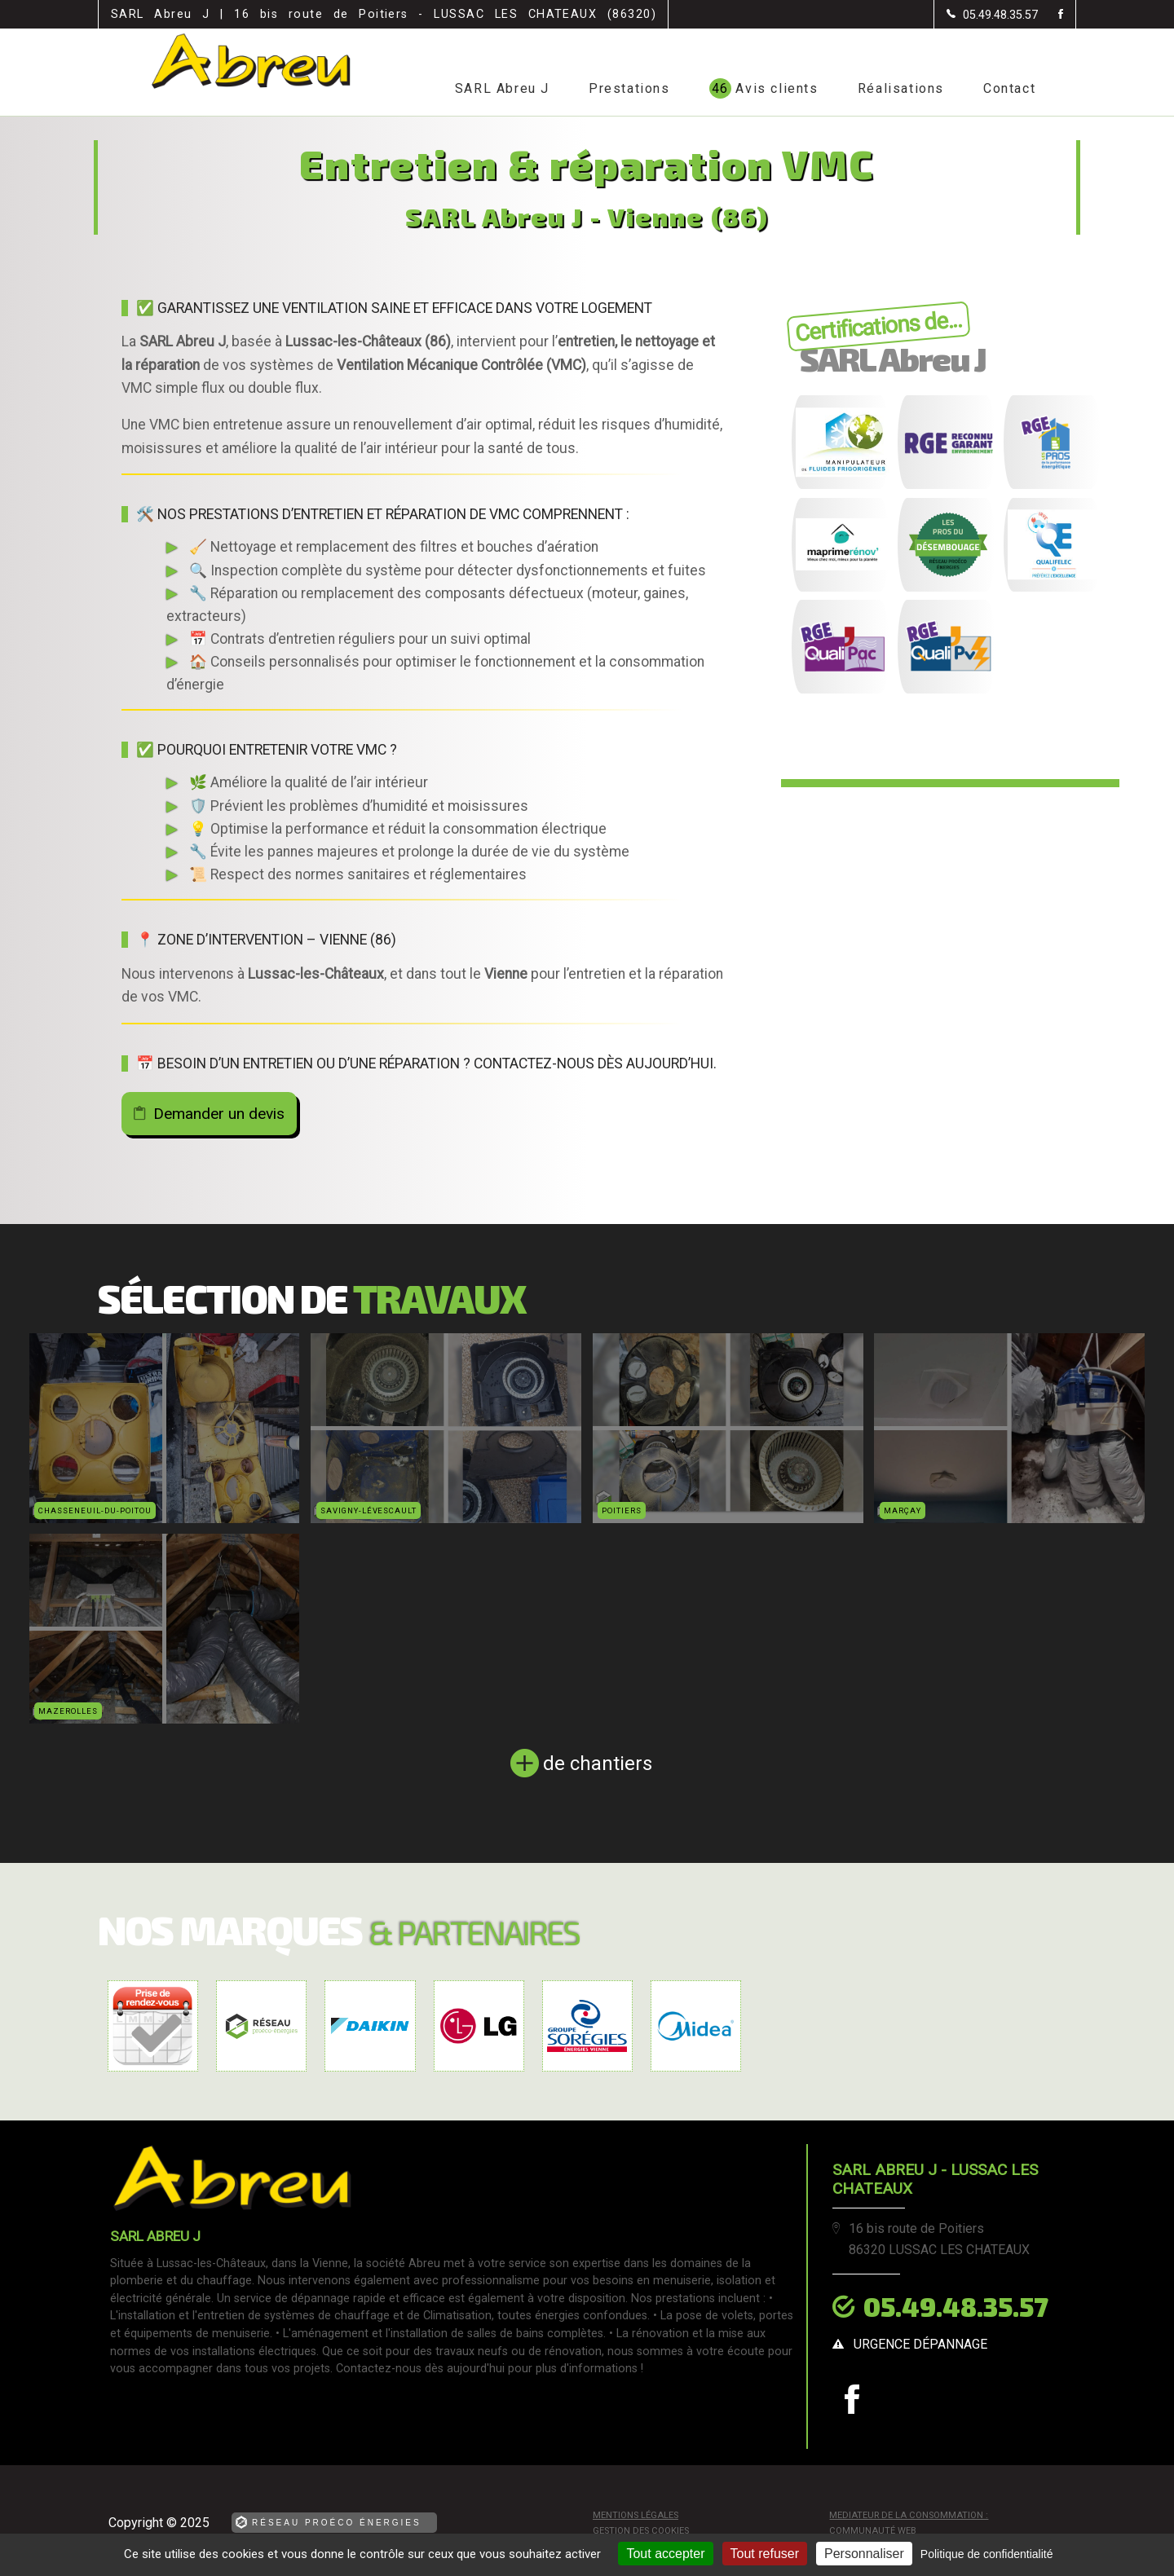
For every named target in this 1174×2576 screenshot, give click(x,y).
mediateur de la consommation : (908, 2515)
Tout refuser (764, 2554)
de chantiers (597, 1763)
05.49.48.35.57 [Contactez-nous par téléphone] (955, 2306)
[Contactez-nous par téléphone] (992, 14)
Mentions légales (635, 2515)
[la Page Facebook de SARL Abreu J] (1050, 15)
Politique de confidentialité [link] (986, 2554)
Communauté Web (872, 2530)
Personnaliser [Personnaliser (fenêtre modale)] (864, 2554)
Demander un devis (219, 1113)
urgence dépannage (920, 2344)
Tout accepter (665, 2554)
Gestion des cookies (641, 2530)
